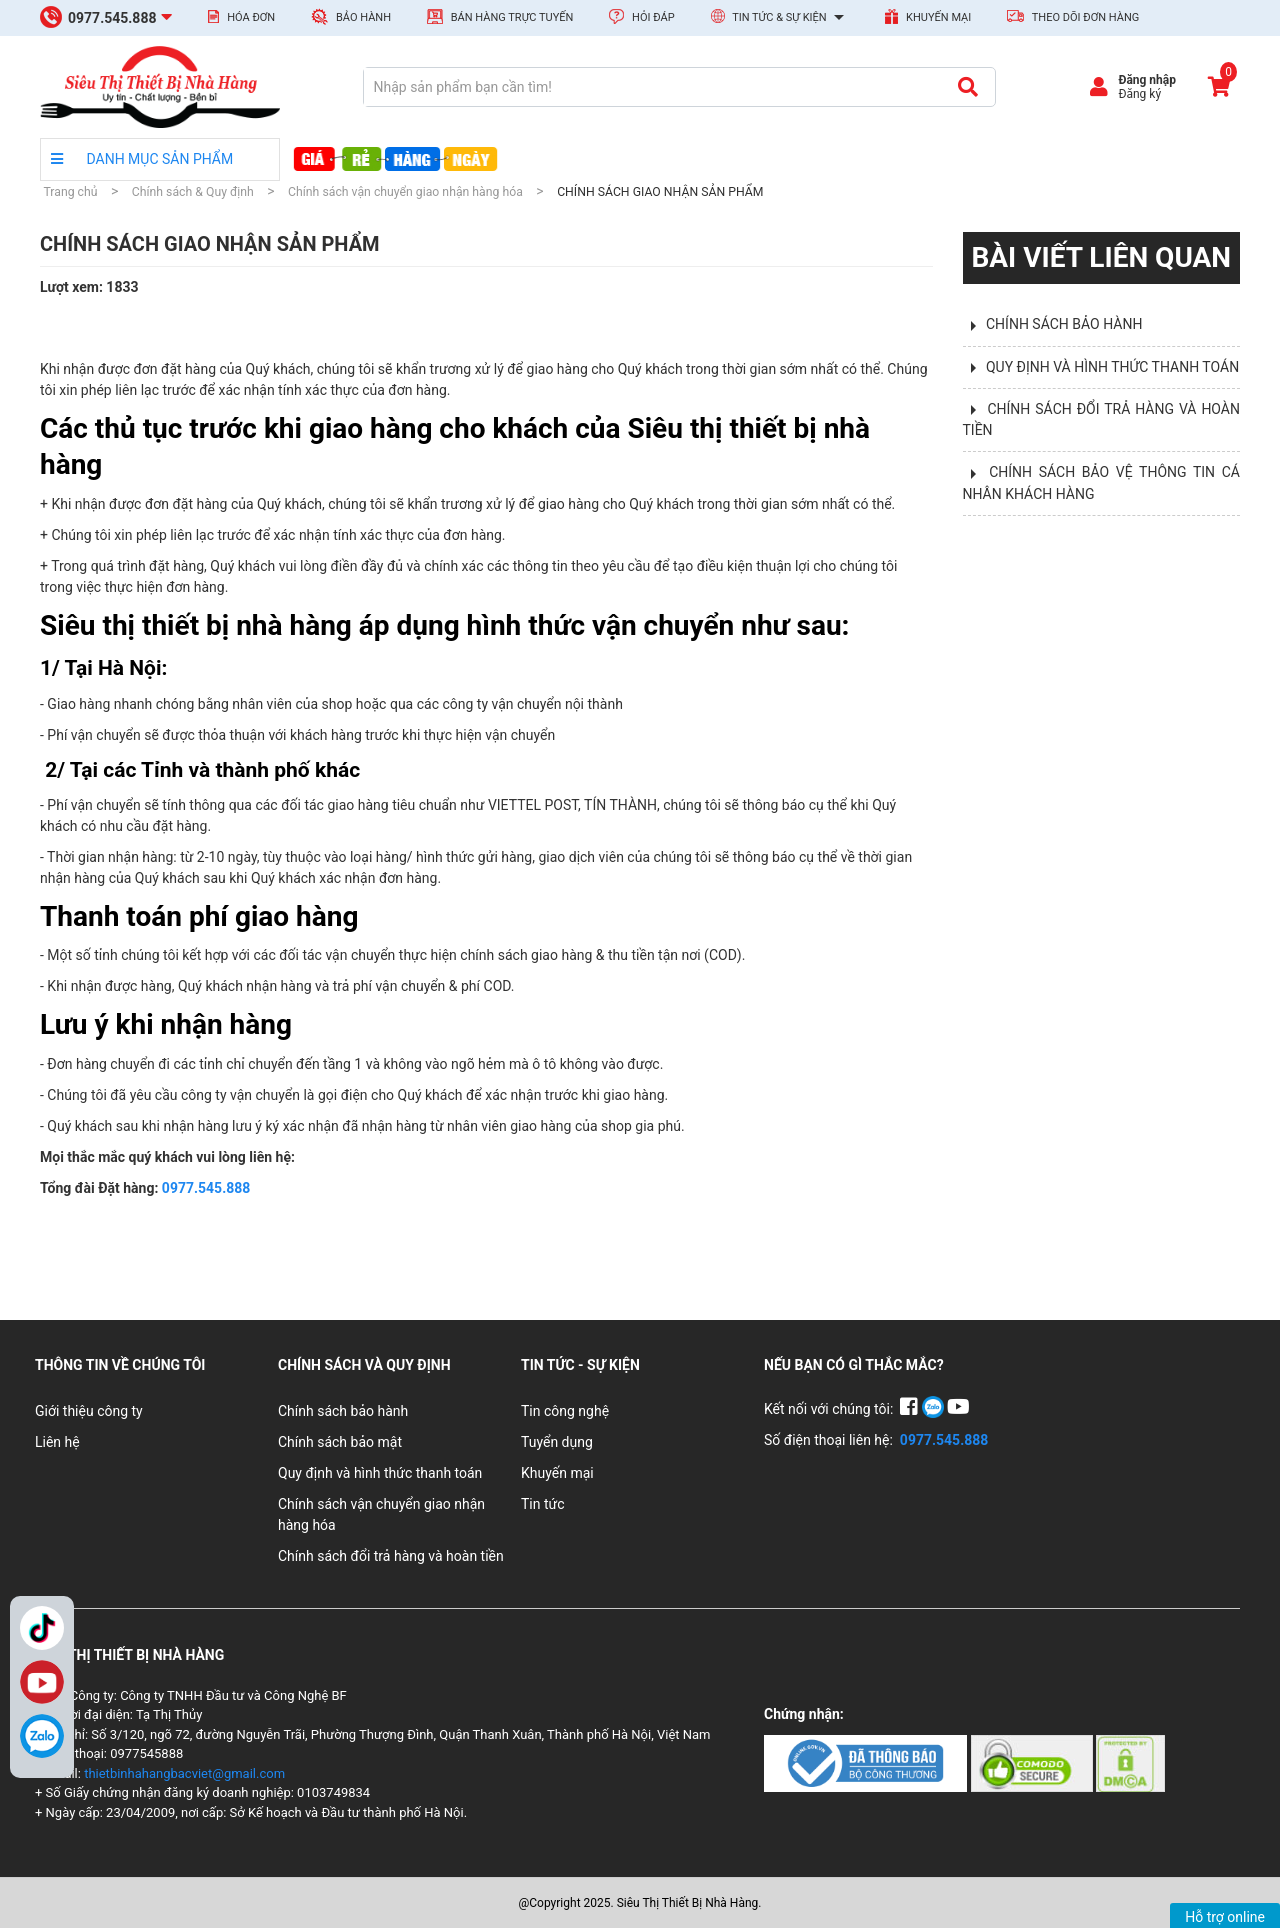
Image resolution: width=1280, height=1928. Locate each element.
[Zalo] (42, 1736)
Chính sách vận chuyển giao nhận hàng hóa (381, 1514)
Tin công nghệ (565, 1411)
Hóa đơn (241, 17)
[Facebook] (910, 1409)
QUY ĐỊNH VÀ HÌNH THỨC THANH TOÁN (1112, 367)
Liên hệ (57, 1442)
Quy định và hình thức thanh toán (380, 1473)
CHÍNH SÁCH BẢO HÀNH (1064, 324)
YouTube (42, 1682)
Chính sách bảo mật (340, 1442)
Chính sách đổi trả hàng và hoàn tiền (391, 1556)
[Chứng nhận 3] (1130, 1762)
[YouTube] (958, 1409)
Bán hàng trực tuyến (500, 16)
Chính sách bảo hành (343, 1411)
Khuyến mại (928, 16)
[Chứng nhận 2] (1033, 1762)
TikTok (42, 1628)
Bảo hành (351, 16)
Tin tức (543, 1504)
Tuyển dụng (557, 1442)
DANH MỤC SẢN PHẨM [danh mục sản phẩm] (142, 159)
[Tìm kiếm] (967, 87)
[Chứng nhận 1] (867, 1762)
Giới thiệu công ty (89, 1411)
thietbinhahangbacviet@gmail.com (184, 1773)
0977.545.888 (206, 1188)
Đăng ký (1139, 94)
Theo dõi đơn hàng (1073, 17)
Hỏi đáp (641, 16)
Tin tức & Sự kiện (780, 18)
